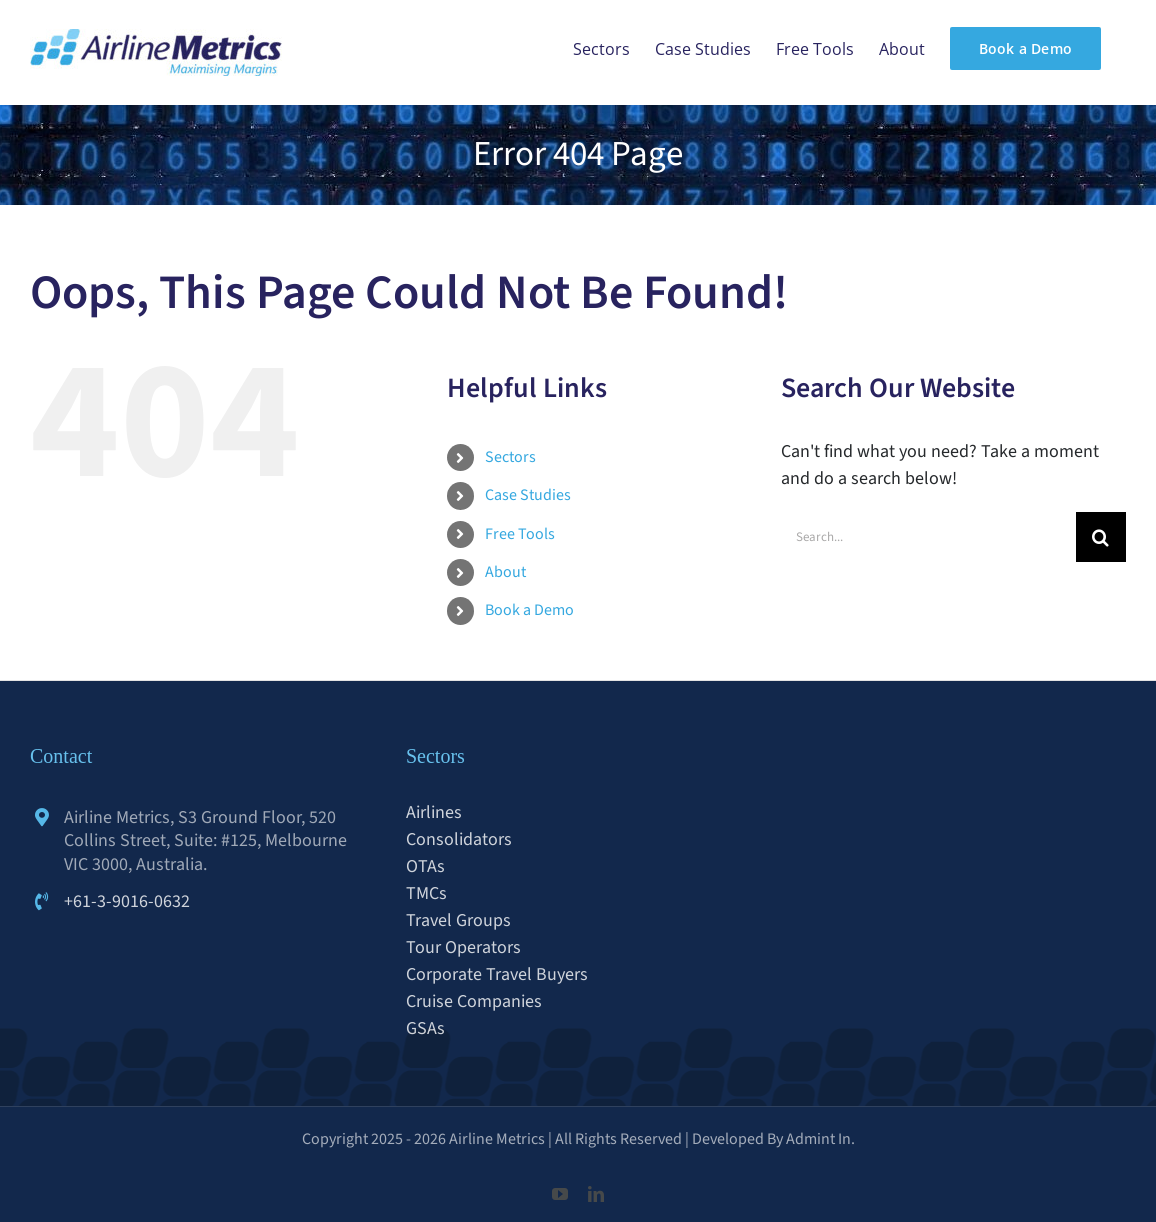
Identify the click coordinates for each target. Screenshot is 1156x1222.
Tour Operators (463, 947)
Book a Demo (529, 610)
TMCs (426, 893)
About (505, 572)
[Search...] (928, 537)
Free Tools (520, 534)
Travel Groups (458, 920)
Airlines (434, 812)
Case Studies (528, 495)
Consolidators (459, 839)
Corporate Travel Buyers (497, 974)
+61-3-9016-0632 (127, 902)
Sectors (510, 457)
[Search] (1101, 537)
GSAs (425, 1028)
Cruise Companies (474, 1001)
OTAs (425, 866)
